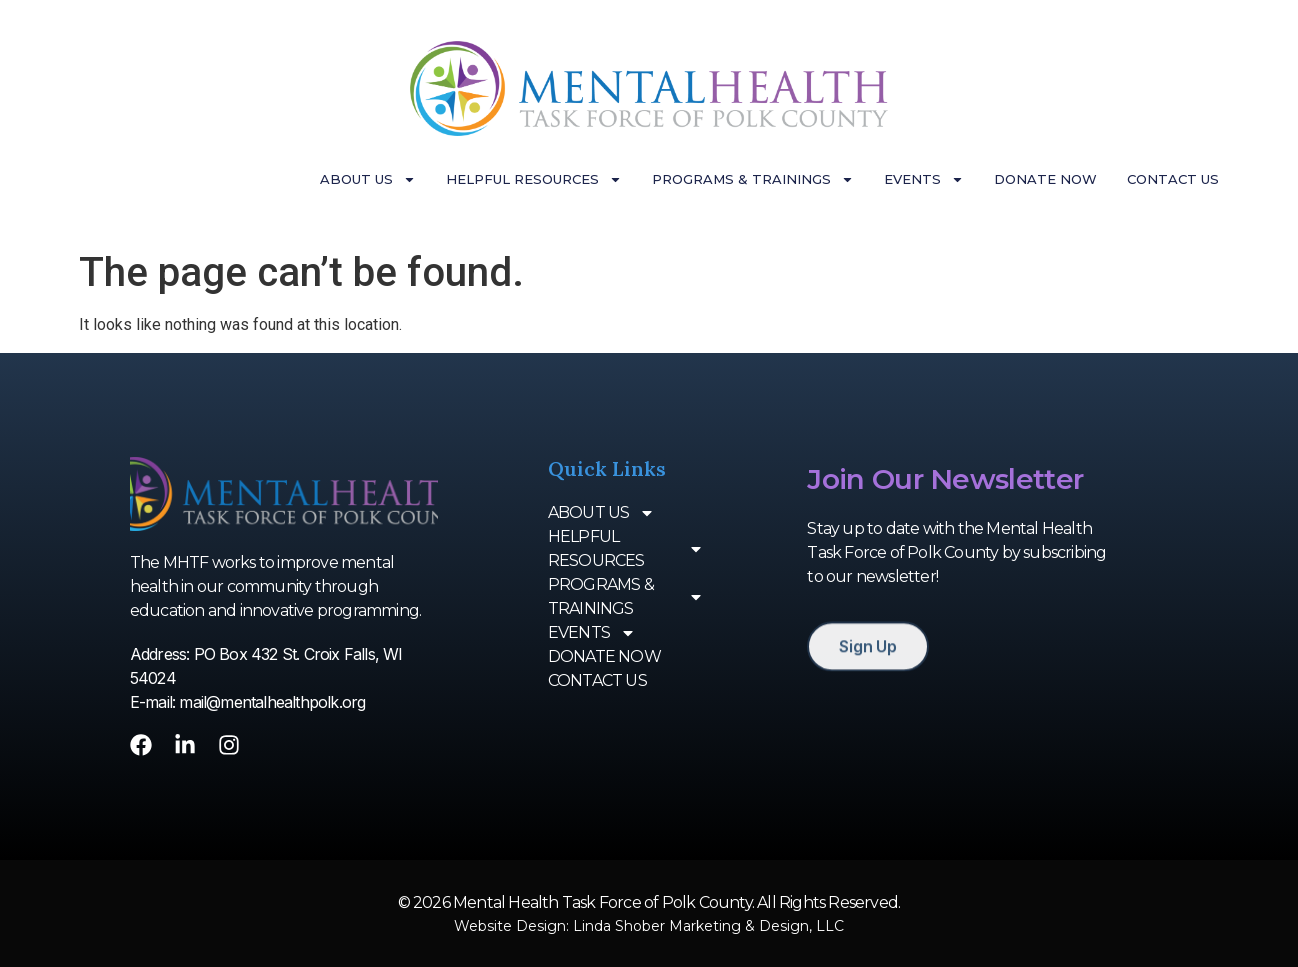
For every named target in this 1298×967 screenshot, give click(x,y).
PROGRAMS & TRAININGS (753, 179)
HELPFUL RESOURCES (534, 179)
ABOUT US (368, 179)
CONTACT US (1173, 179)
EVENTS (924, 179)
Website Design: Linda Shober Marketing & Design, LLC (649, 926)
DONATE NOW (1045, 179)
